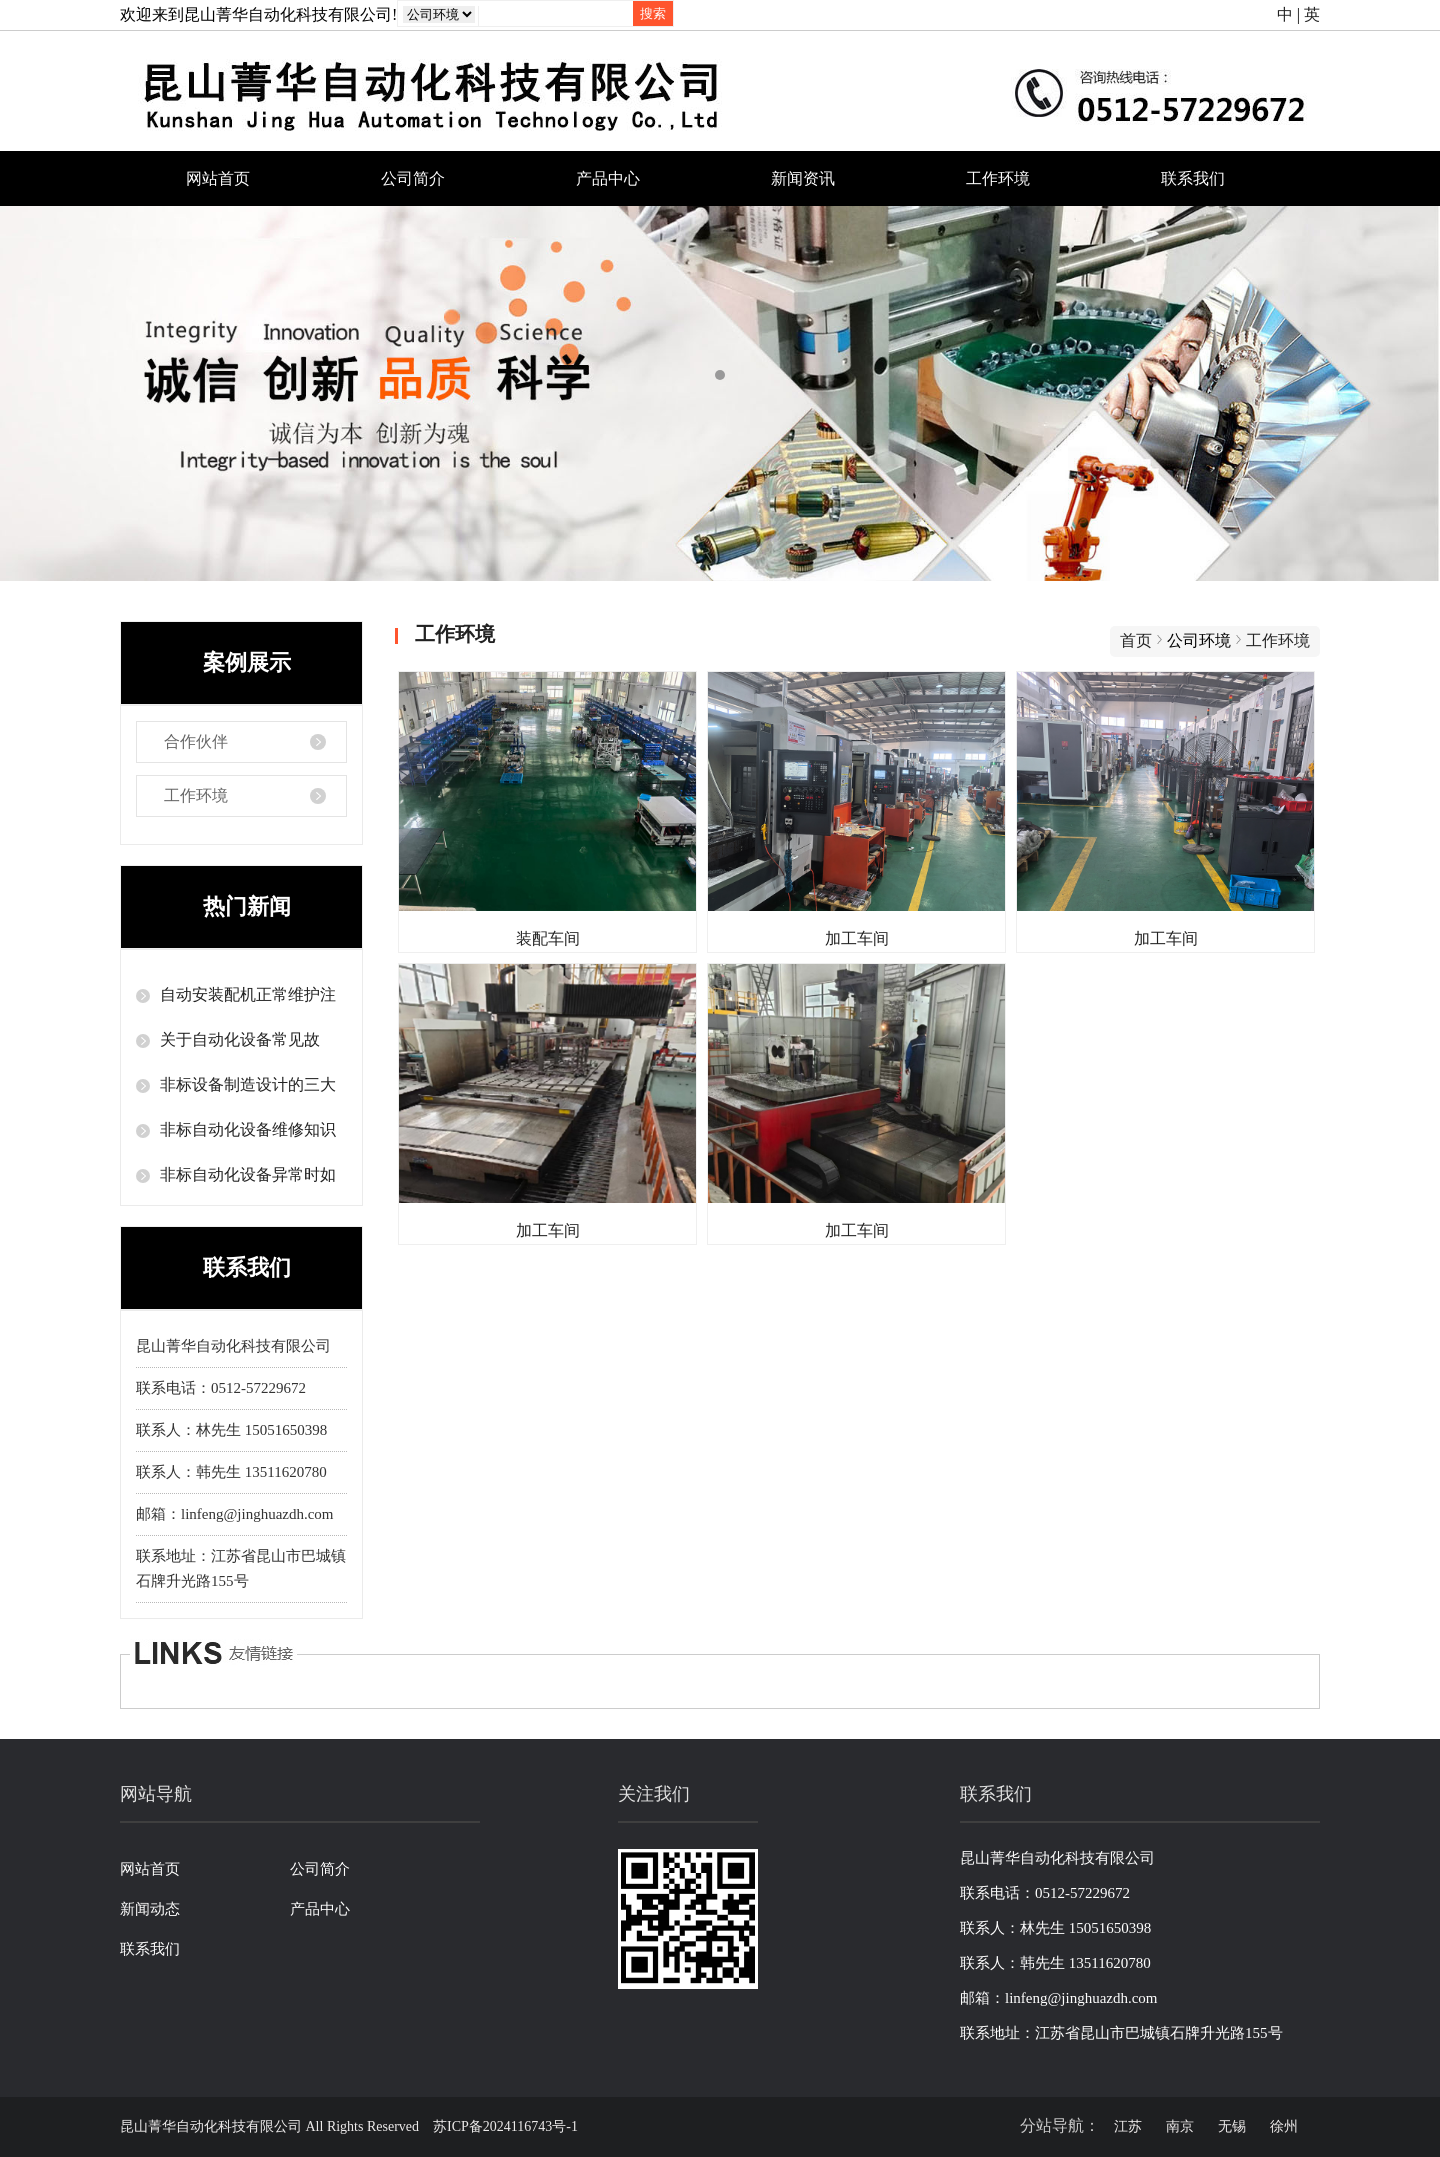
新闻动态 (150, 1909)
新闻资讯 (803, 178)
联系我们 (1193, 178)
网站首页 (218, 178)
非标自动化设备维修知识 (248, 1129)
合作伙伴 (196, 741)
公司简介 (413, 178)
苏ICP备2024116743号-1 (505, 2126)
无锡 (1232, 2126)
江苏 (1128, 2126)
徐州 (1284, 2126)
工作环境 (998, 178)
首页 (1136, 640)
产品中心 (608, 178)
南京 (1180, 2126)
